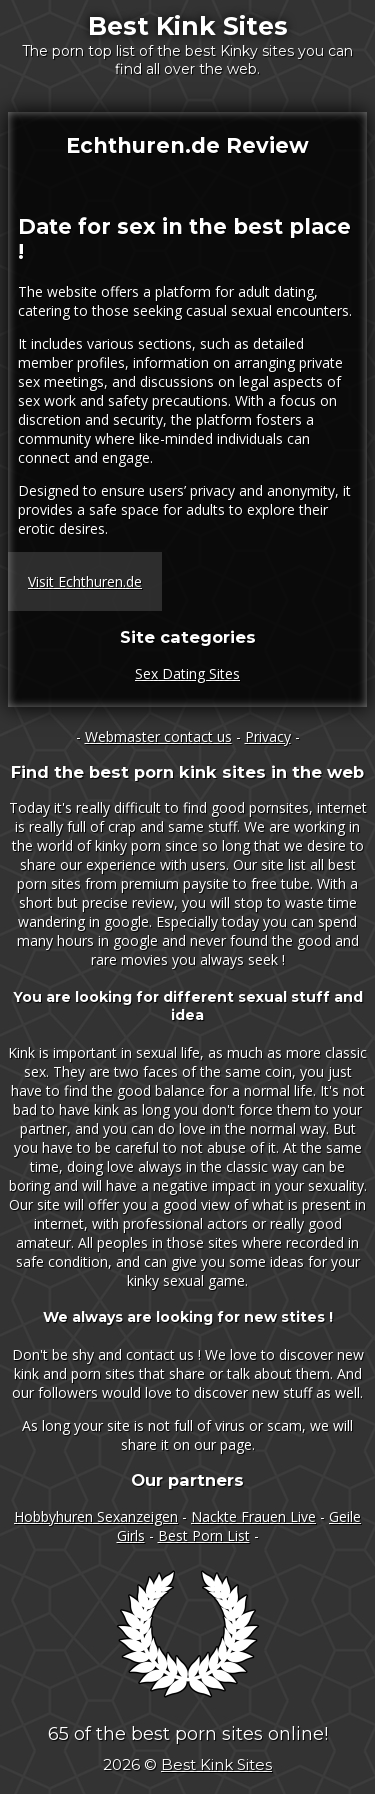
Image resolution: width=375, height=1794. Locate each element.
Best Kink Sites (188, 26)
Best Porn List (204, 1535)
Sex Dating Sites (187, 673)
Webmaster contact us (158, 736)
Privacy (268, 736)
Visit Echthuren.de (85, 581)
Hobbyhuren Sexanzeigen (96, 1516)
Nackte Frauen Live (253, 1516)
